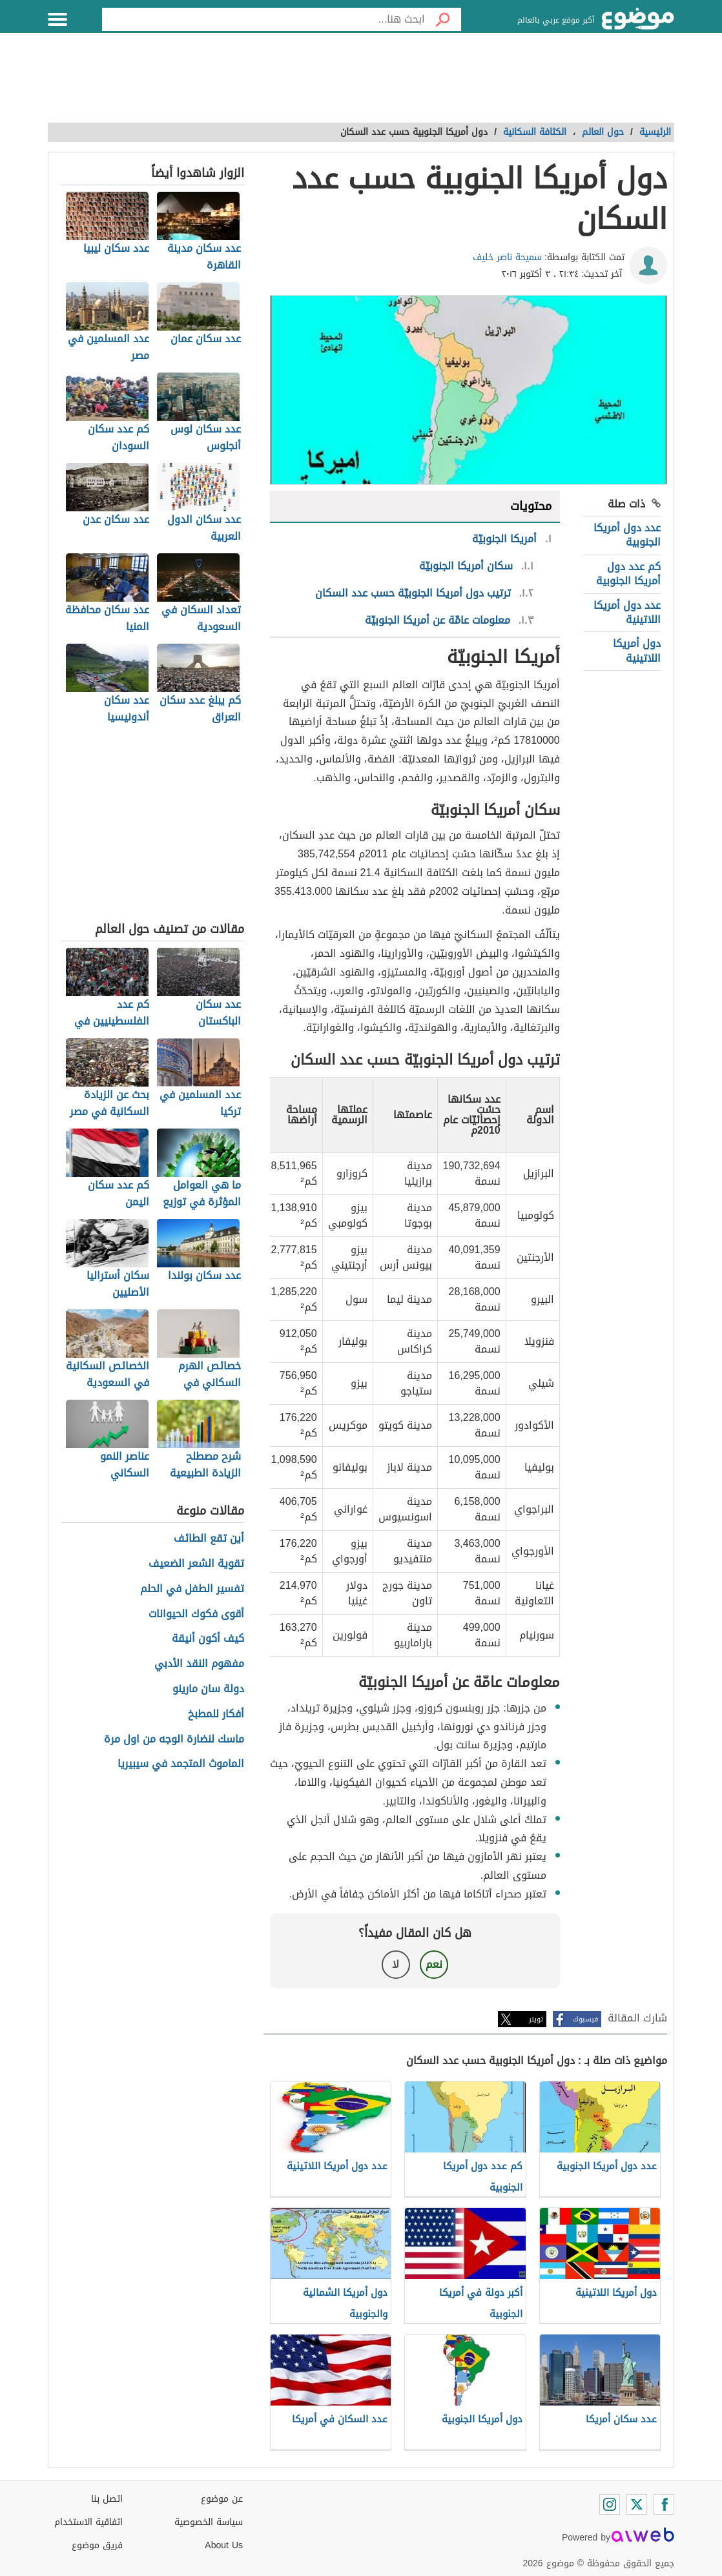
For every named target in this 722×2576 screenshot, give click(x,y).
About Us (224, 2545)
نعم (434, 1964)
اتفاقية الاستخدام (88, 2522)
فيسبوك (585, 2019)
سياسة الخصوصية (208, 2522)
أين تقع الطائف (209, 1538)
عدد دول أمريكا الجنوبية (627, 535)
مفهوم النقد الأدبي (199, 1664)
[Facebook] (664, 2504)
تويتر (536, 2019)
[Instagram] (609, 2504)
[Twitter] (636, 2504)
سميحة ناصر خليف (507, 257)
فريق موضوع (97, 2545)
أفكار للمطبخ (216, 1714)
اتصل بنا (107, 2499)
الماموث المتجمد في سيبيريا (181, 1764)
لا (395, 1964)
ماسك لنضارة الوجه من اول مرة (174, 1739)
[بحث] (443, 19)
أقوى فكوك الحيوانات (196, 1614)
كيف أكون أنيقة (208, 1639)
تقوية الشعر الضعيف (196, 1564)
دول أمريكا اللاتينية (637, 650)
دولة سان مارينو (208, 1689)
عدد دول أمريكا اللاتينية (627, 612)
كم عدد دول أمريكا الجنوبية (628, 574)
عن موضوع (222, 2499)
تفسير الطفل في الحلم (192, 1589)
